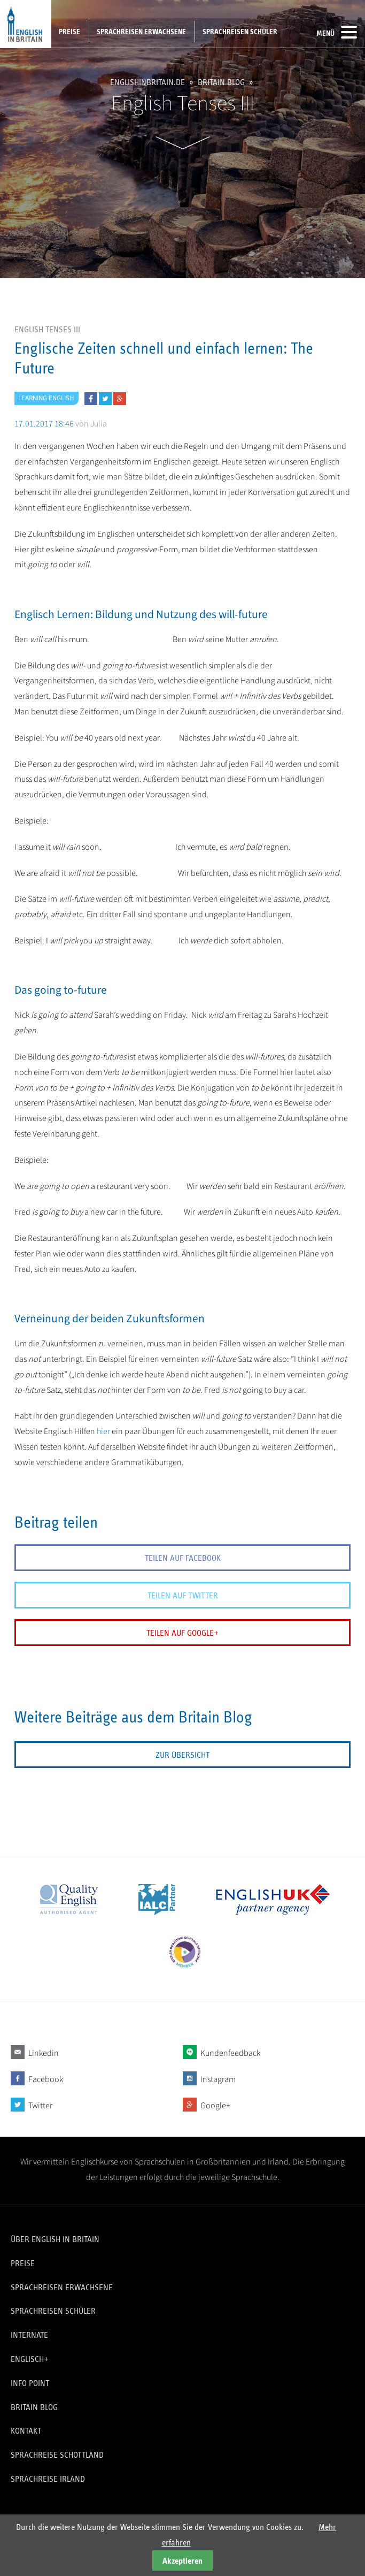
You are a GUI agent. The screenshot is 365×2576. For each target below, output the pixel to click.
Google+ (215, 2106)
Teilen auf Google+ (182, 1633)
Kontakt (26, 2431)
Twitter (40, 2106)
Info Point (30, 2383)
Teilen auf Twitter (182, 1595)
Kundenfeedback (230, 2053)
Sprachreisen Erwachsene (141, 31)
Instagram (218, 2079)
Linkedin (43, 2053)
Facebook (45, 2079)
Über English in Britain (55, 2239)
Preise (69, 31)
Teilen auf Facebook (183, 1558)
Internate (29, 2335)
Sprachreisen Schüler (240, 31)
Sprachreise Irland (48, 2479)
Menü (336, 32)
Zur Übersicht (182, 1755)
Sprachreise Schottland (57, 2455)
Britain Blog (221, 83)
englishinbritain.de (147, 83)
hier (103, 1431)
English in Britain (25, 24)
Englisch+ (30, 2359)
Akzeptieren (182, 2561)
